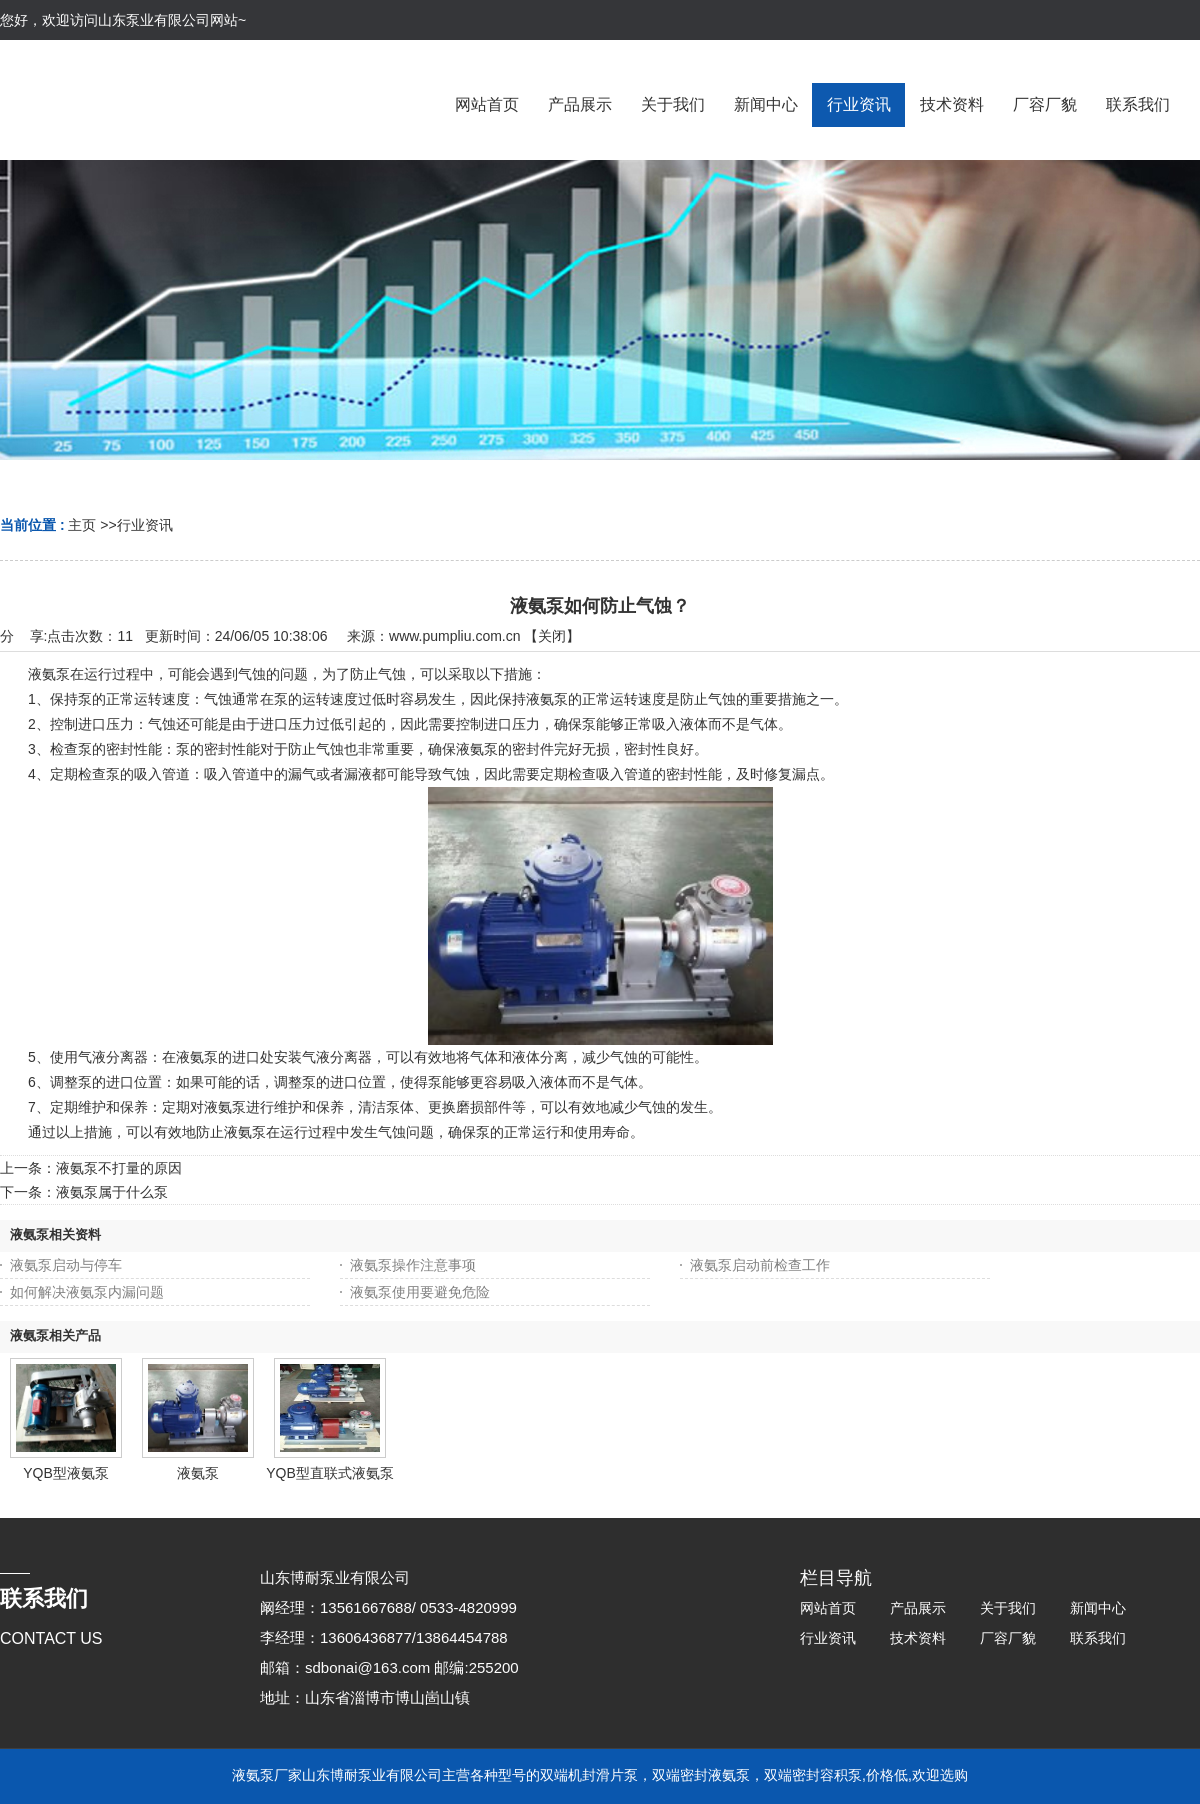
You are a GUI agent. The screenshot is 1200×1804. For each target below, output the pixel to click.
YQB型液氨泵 (66, 1473)
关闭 (552, 636)
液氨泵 (198, 1473)
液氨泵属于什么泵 (112, 1192)
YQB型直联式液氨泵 (330, 1473)
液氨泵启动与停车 (66, 1265)
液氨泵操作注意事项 (413, 1265)
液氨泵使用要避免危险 (420, 1292)
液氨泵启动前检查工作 (760, 1265)
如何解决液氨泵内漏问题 (87, 1292)
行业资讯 (145, 525)
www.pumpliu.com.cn (455, 636)
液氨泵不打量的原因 (119, 1168)
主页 (82, 525)
